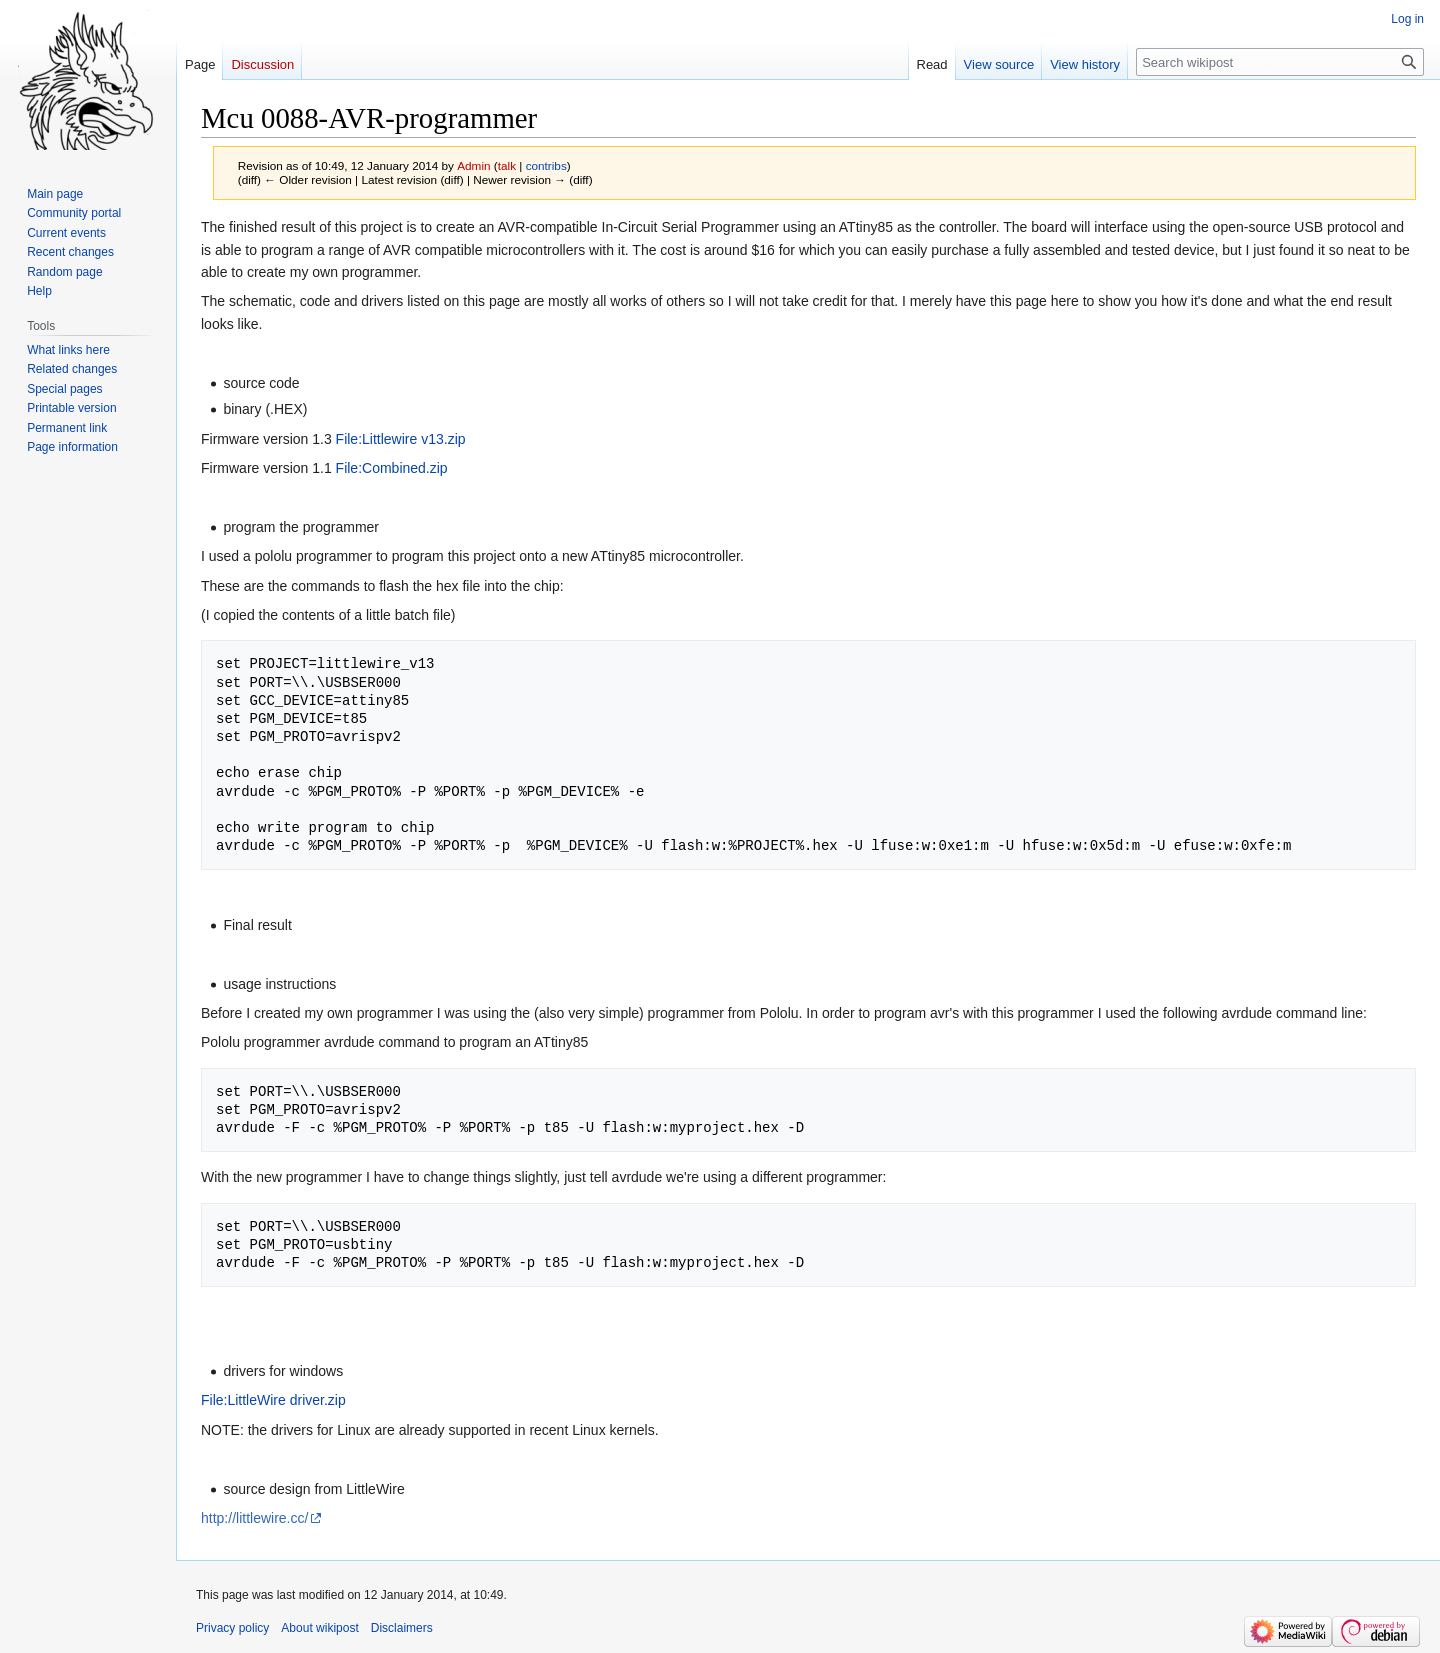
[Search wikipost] (1280, 62)
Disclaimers (402, 1628)
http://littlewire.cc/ (254, 1518)
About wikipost (319, 1628)
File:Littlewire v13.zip (401, 439)
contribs (546, 165)
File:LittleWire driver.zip (273, 1400)
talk (507, 165)
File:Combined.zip (392, 468)
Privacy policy (232, 1628)
